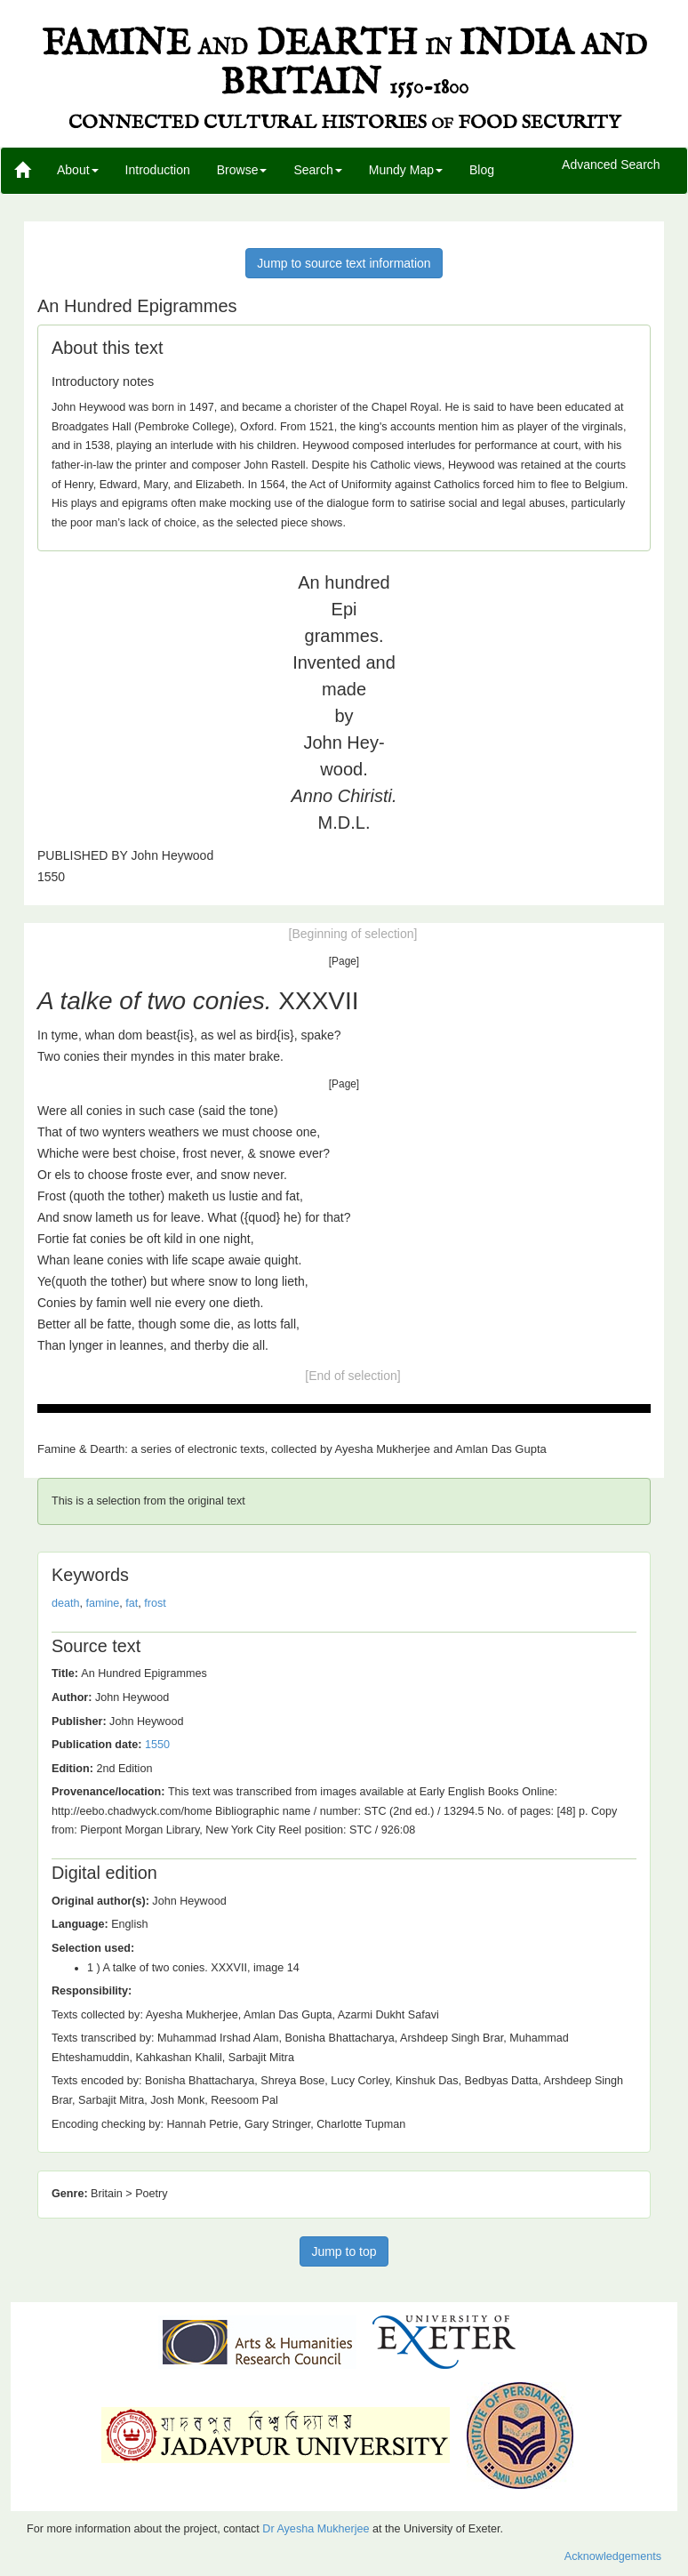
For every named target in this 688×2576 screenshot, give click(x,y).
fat (131, 1603)
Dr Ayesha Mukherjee (315, 2529)
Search (317, 170)
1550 (157, 1744)
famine (103, 1603)
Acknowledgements (612, 2556)
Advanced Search (611, 165)
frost (155, 1603)
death (66, 1603)
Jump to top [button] (343, 2251)
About (78, 170)
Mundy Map (406, 170)
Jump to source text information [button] (343, 263)
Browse (242, 170)
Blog (481, 170)
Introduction (157, 170)
